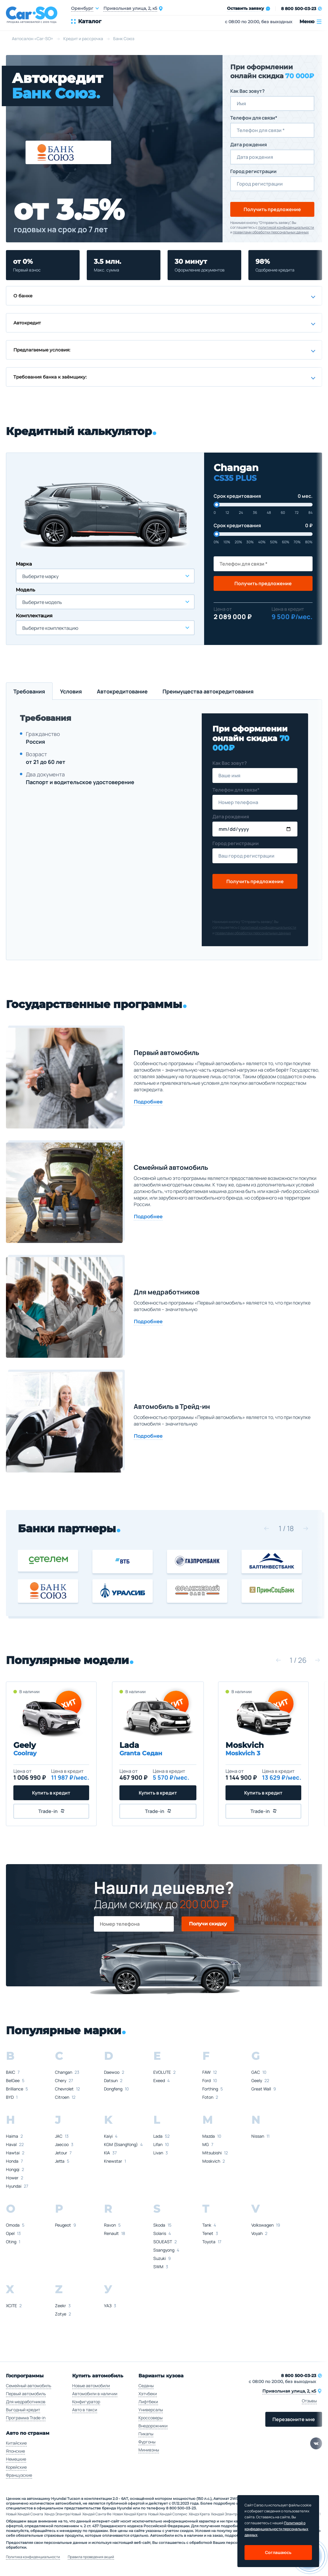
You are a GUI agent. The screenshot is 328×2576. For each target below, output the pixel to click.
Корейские (16, 2467)
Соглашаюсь (278, 2552)
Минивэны (148, 2450)
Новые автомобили (91, 2385)
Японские (15, 2451)
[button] (266, 1528)
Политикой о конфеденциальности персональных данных (276, 2528)
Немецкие (16, 2459)
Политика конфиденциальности (33, 2557)
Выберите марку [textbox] (40, 576)
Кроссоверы (150, 2417)
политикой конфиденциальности (286, 227)
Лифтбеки (148, 2401)
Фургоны (146, 2442)
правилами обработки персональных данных (271, 232)
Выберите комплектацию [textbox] (50, 628)
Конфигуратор (86, 2401)
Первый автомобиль (26, 2393)
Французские (19, 2475)
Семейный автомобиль (28, 2385)
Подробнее (148, 1102)
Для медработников (25, 2401)
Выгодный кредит (23, 2409)
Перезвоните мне (293, 2419)
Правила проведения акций (91, 2557)
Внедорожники (153, 2426)
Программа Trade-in (25, 2417)
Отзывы (309, 2401)
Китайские (16, 2443)
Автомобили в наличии (94, 2393)
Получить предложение (272, 209)
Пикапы (145, 2434)
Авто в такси (84, 2409)
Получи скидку (208, 1924)
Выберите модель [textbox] (42, 602)
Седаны (146, 2385)
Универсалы (150, 2409)
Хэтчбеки (147, 2393)
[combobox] (105, 576)
